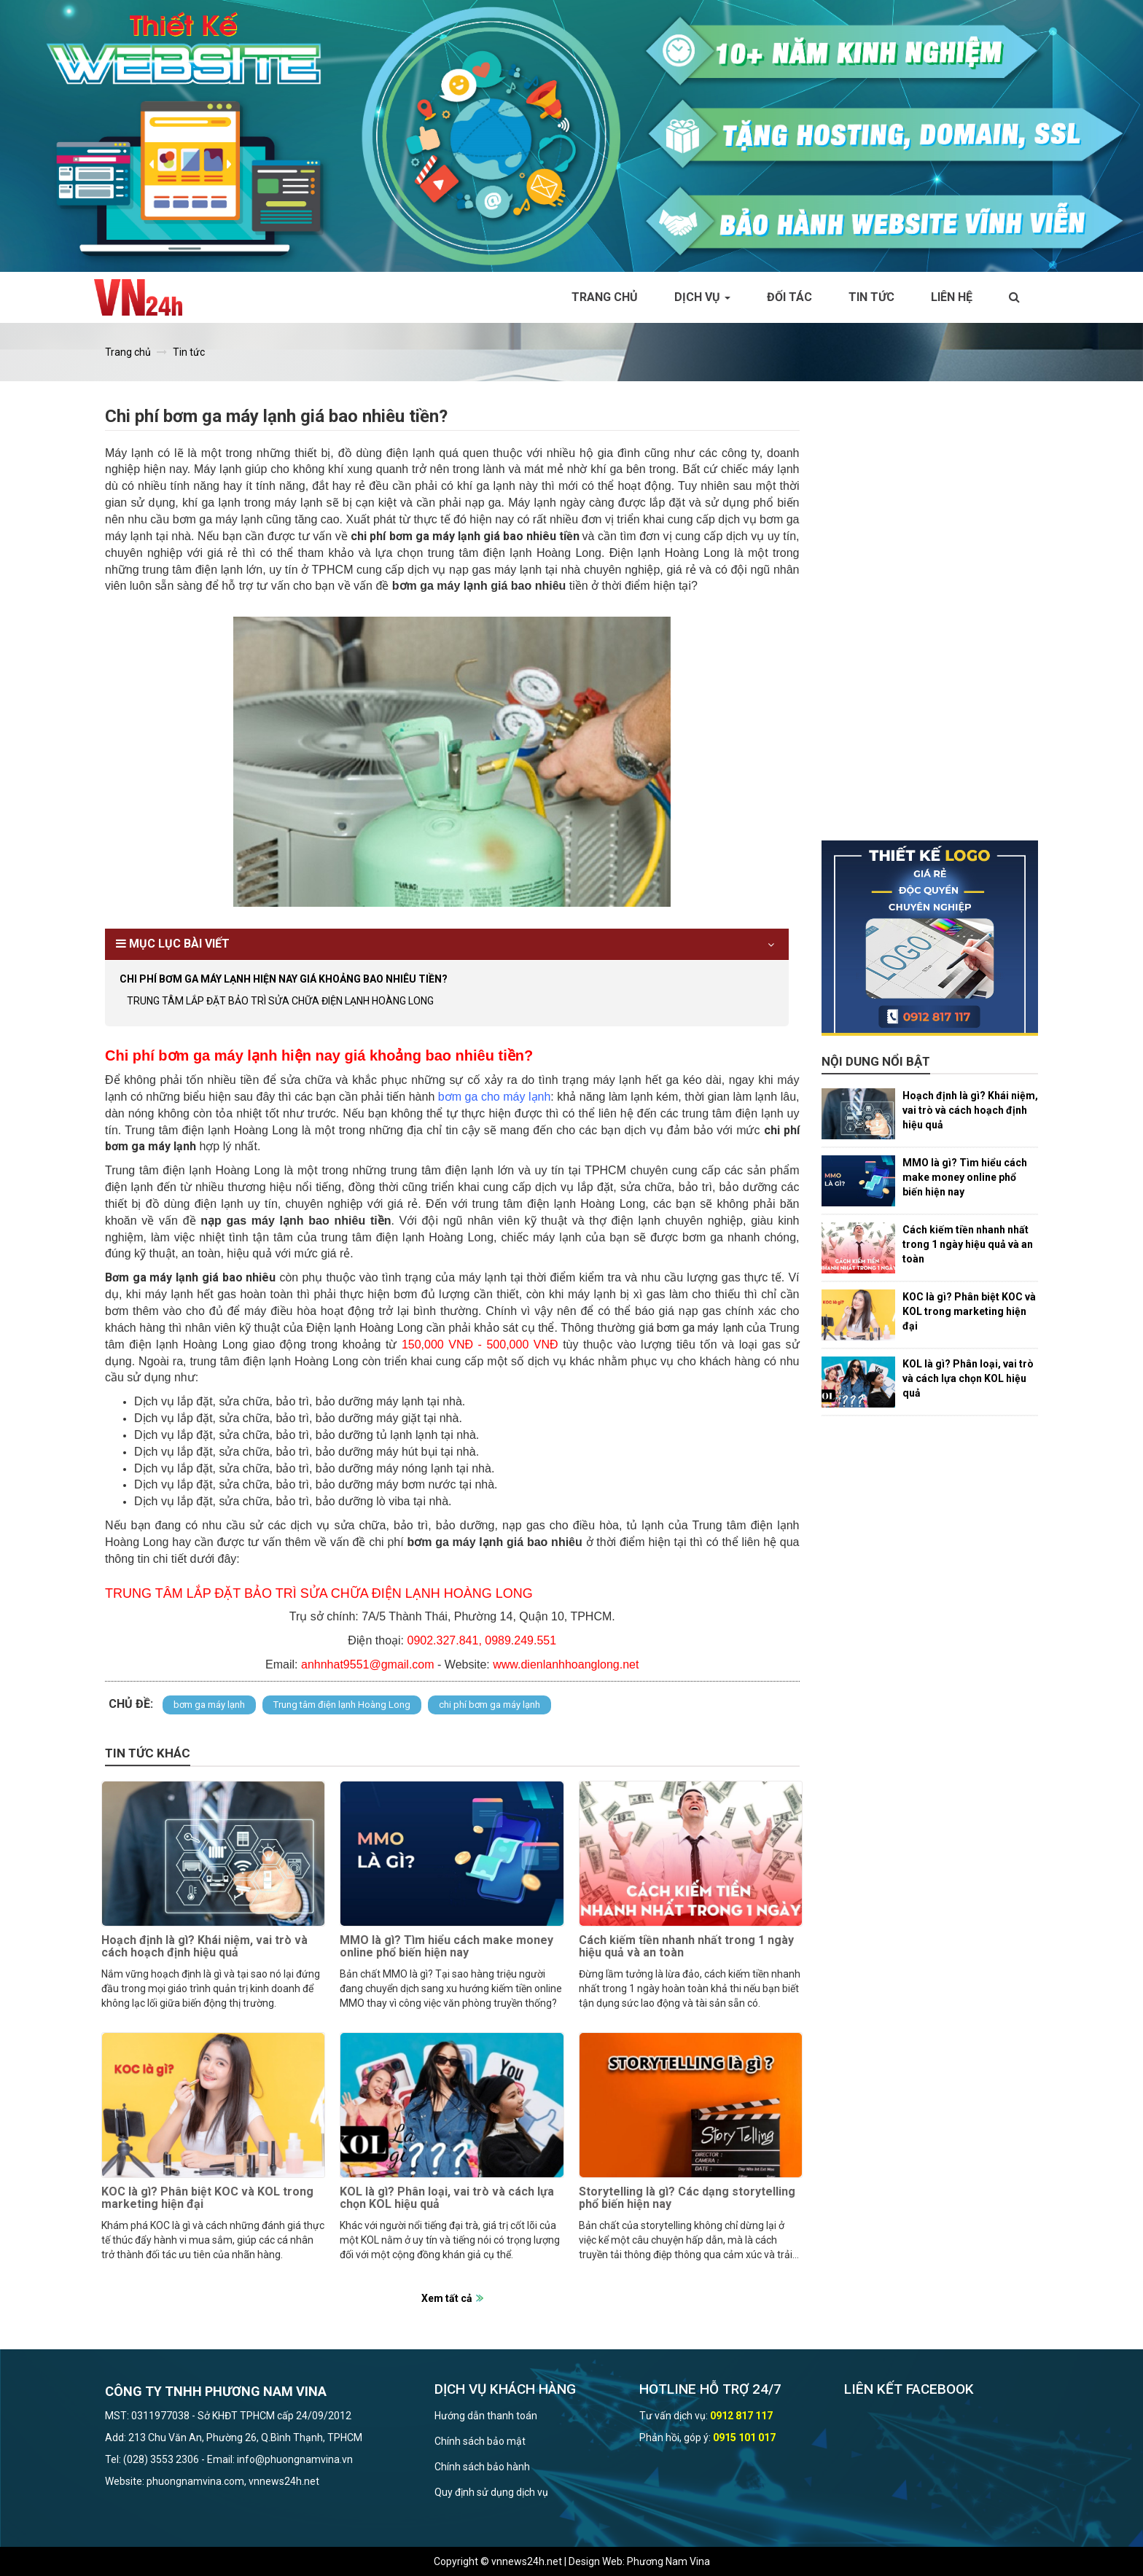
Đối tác (789, 297)
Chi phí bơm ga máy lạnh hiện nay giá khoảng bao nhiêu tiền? (284, 979)
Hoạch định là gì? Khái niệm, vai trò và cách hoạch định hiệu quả (204, 1946)
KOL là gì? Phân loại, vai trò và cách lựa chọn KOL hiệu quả (447, 2198)
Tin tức (871, 297)
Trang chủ (605, 297)
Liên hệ (951, 297)
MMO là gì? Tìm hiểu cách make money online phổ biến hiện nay (446, 1946)
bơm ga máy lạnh (209, 1704)
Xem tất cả (446, 2298)
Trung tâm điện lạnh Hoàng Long (341, 1704)
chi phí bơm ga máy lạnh (489, 1704)
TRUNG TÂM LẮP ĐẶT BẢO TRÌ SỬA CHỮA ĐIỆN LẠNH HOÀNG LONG (280, 1001)
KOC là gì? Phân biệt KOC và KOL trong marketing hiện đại (207, 2198)
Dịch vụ (702, 297)
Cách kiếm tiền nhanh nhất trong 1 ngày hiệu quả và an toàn (686, 1946)
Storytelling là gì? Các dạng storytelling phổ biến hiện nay (687, 2198)
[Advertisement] (930, 621)
